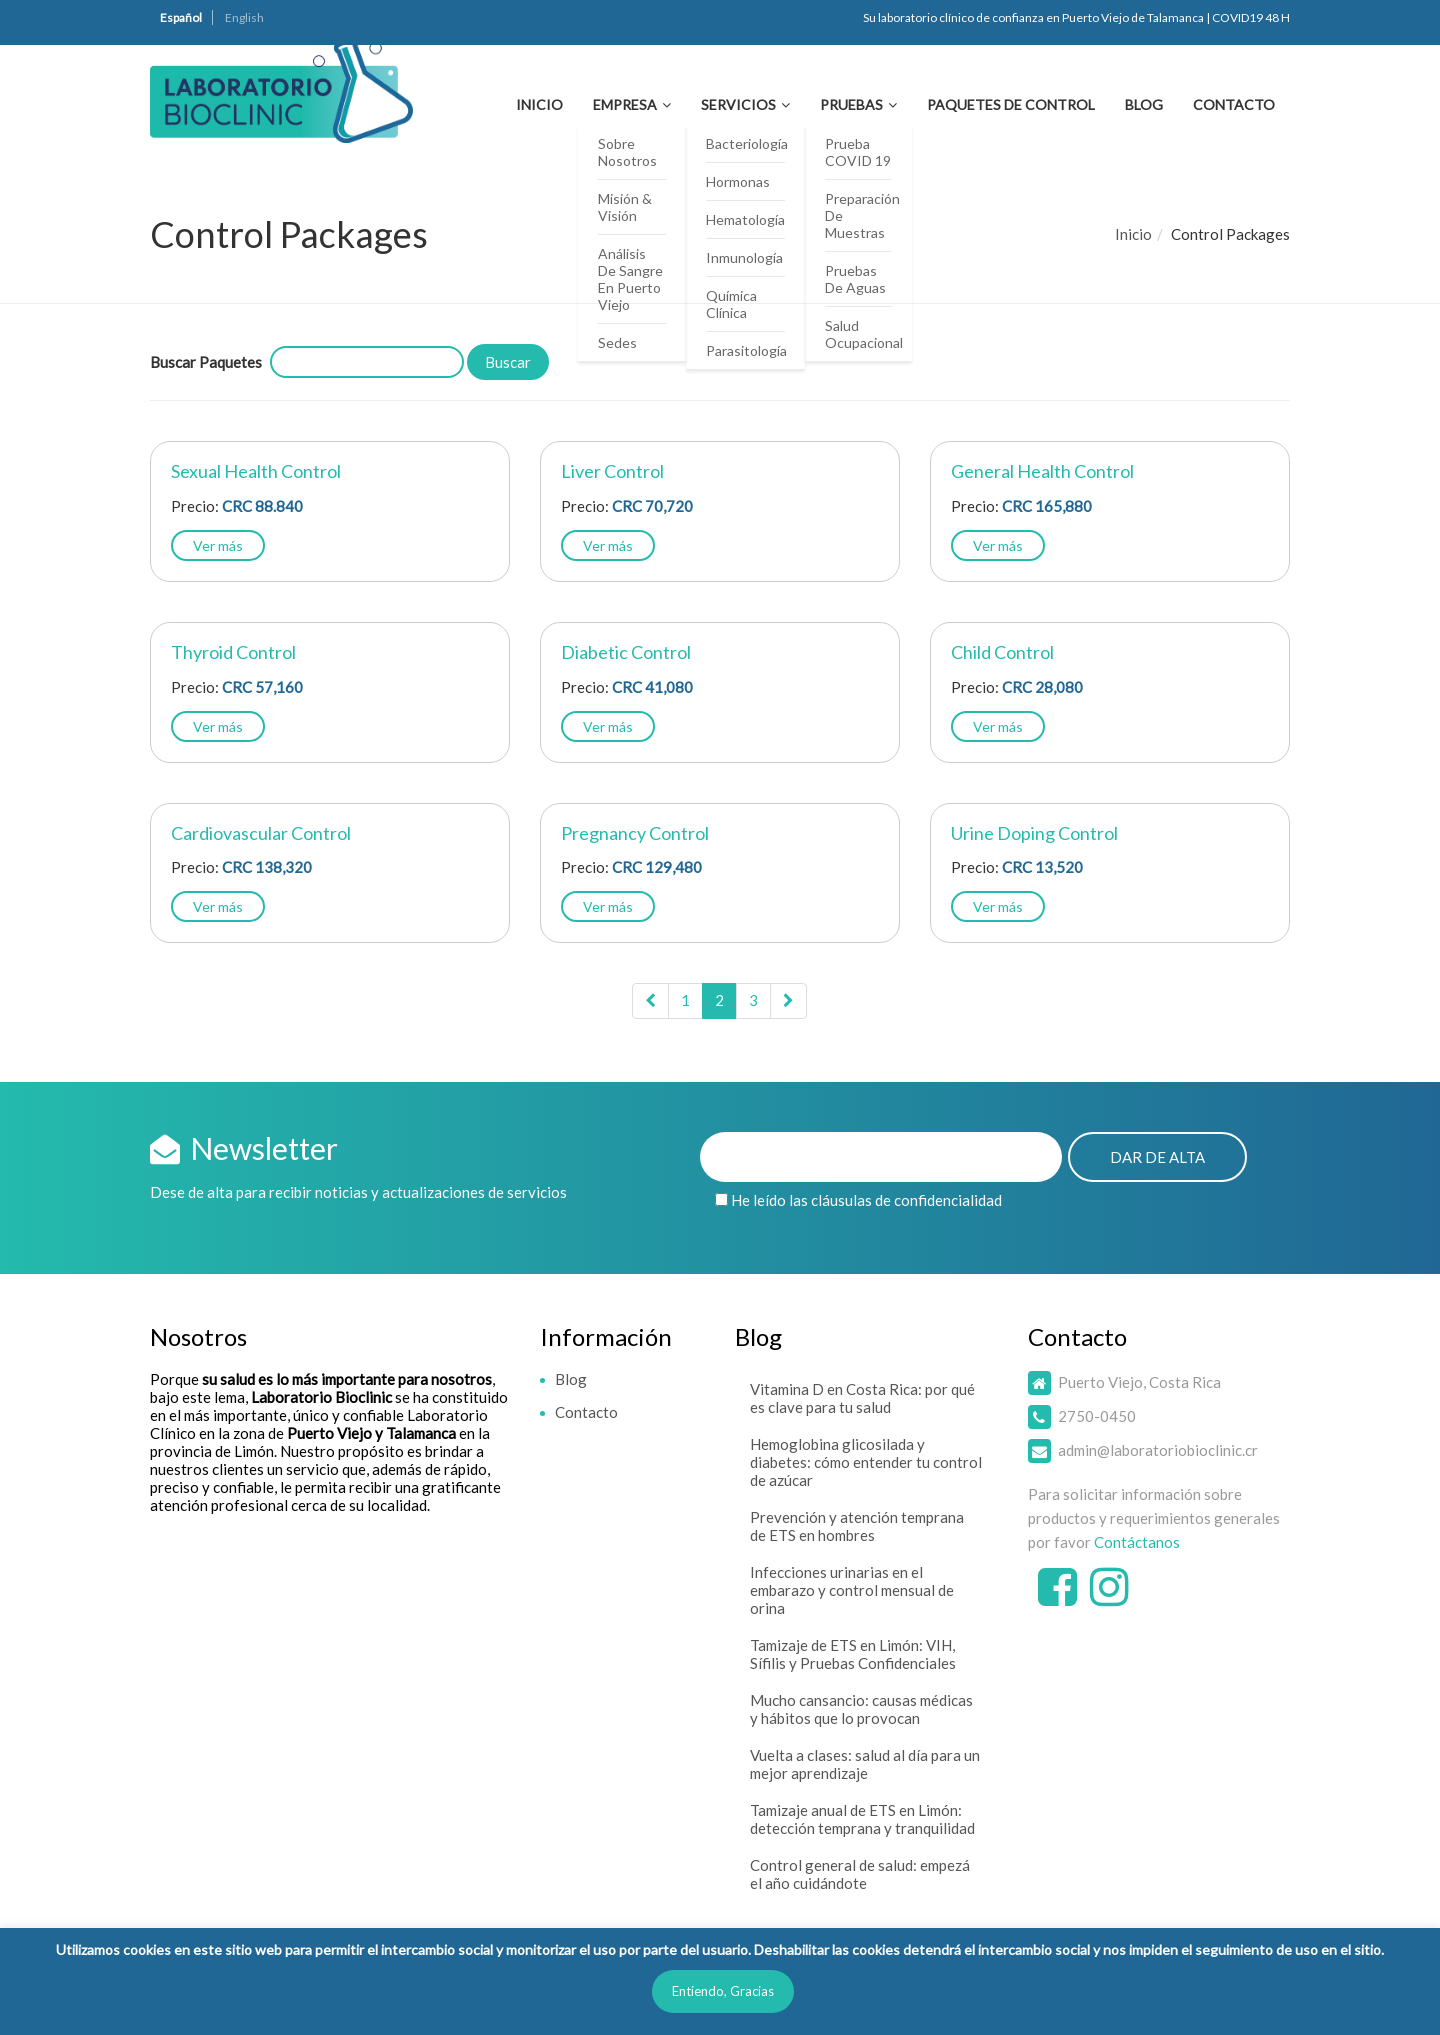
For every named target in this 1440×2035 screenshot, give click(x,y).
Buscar (508, 362)
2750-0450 (1097, 1416)
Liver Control (612, 471)
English (244, 17)
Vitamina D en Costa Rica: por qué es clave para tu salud (862, 1398)
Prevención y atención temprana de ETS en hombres (857, 1526)
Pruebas (851, 104)
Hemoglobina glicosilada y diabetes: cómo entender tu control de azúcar (866, 1462)
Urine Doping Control (1034, 833)
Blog (1144, 104)
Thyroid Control (233, 652)
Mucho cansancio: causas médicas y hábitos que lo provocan (861, 1709)
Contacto (1234, 104)
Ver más (218, 545)
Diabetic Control (626, 652)
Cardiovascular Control (261, 833)
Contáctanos (1137, 1542)
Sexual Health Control (256, 471)
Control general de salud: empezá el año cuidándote (860, 1874)
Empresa (625, 104)
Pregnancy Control (635, 833)
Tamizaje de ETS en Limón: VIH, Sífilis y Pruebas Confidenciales (853, 1654)
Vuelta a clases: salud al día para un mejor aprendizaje (865, 1764)
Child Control (1002, 652)
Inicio (539, 104)
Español (181, 17)
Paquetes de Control (1011, 104)
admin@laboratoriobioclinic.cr (1158, 1450)
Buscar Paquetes (206, 362)
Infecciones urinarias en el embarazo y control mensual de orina (852, 1590)
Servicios (738, 104)
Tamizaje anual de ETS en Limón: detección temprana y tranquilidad (862, 1819)
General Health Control (1042, 471)
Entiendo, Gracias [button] (723, 1991)
